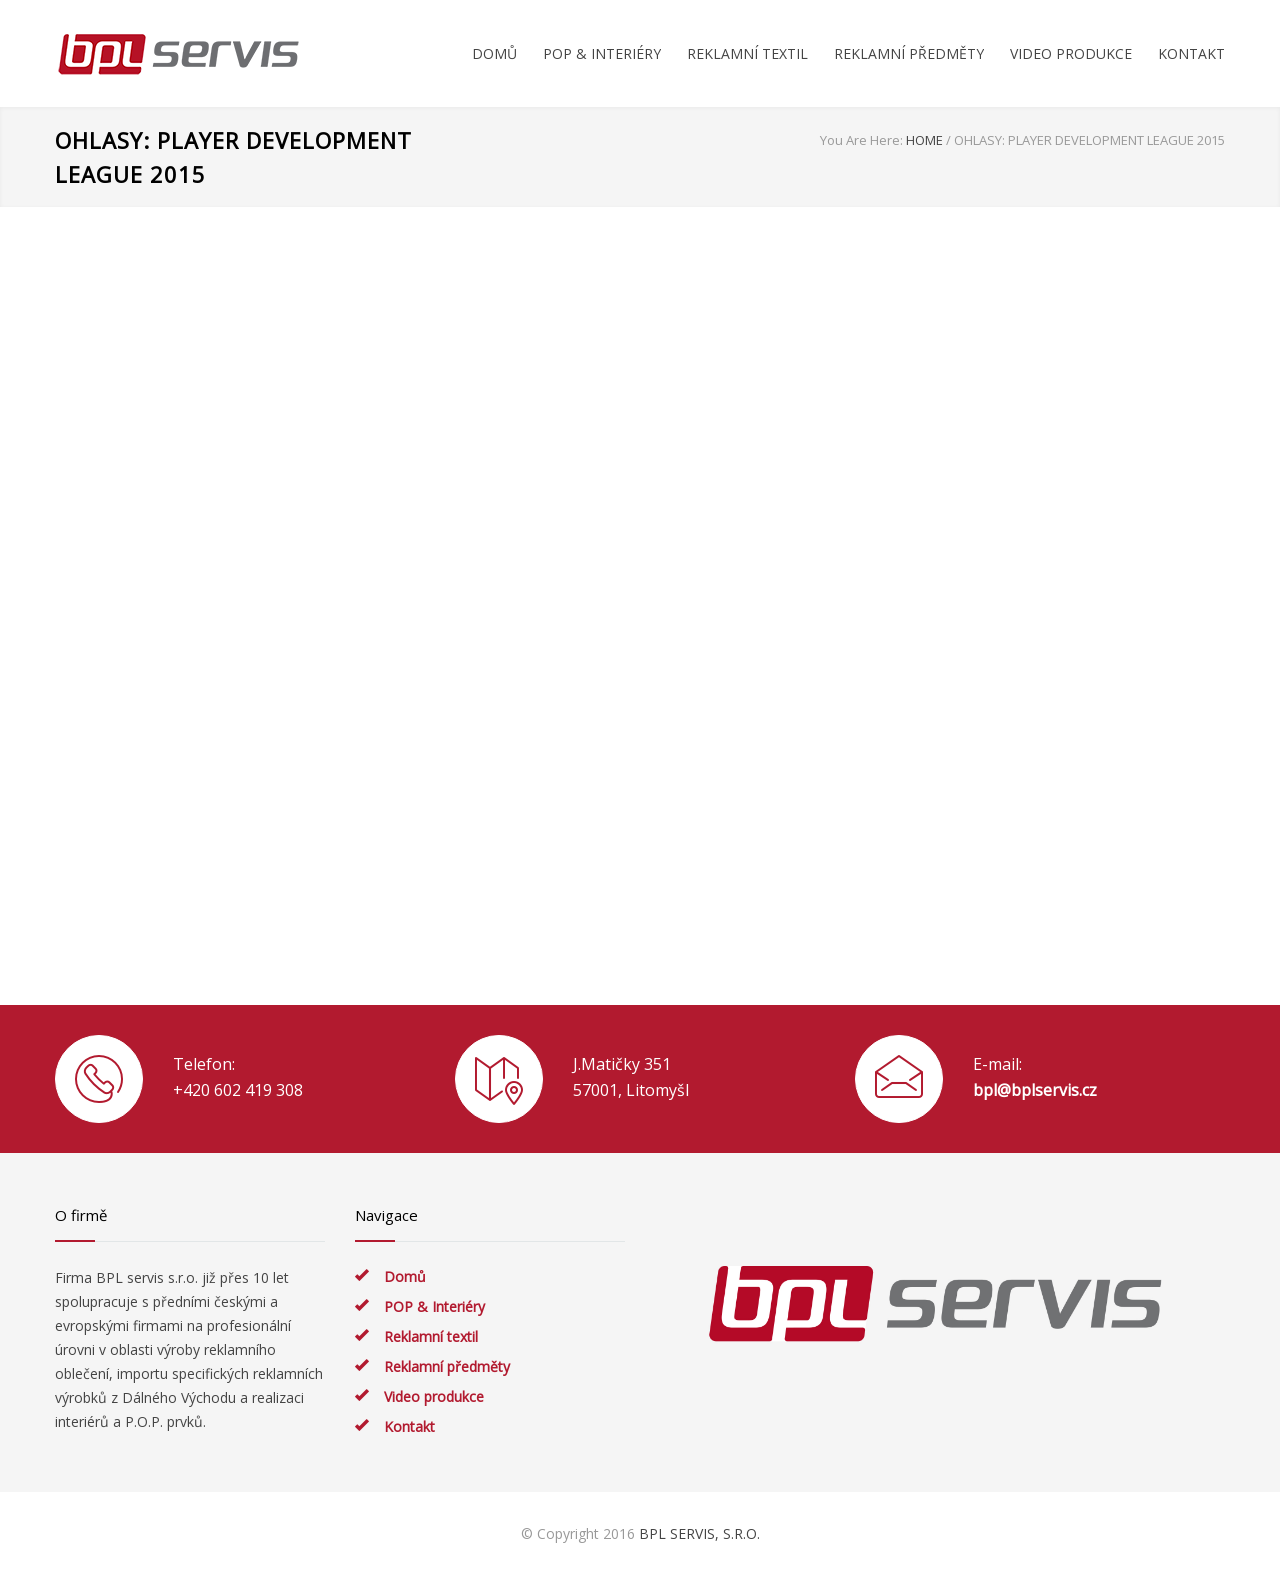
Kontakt (409, 1426)
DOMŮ (494, 53)
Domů (405, 1276)
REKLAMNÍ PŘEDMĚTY (909, 53)
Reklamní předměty (447, 1366)
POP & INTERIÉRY (602, 53)
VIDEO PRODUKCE (1071, 53)
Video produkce (434, 1396)
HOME (924, 140)
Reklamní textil (431, 1336)
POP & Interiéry (434, 1306)
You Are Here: (861, 140)
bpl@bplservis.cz (1035, 1090)
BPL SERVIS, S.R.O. (699, 1533)
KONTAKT (1191, 53)
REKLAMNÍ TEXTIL (747, 53)
